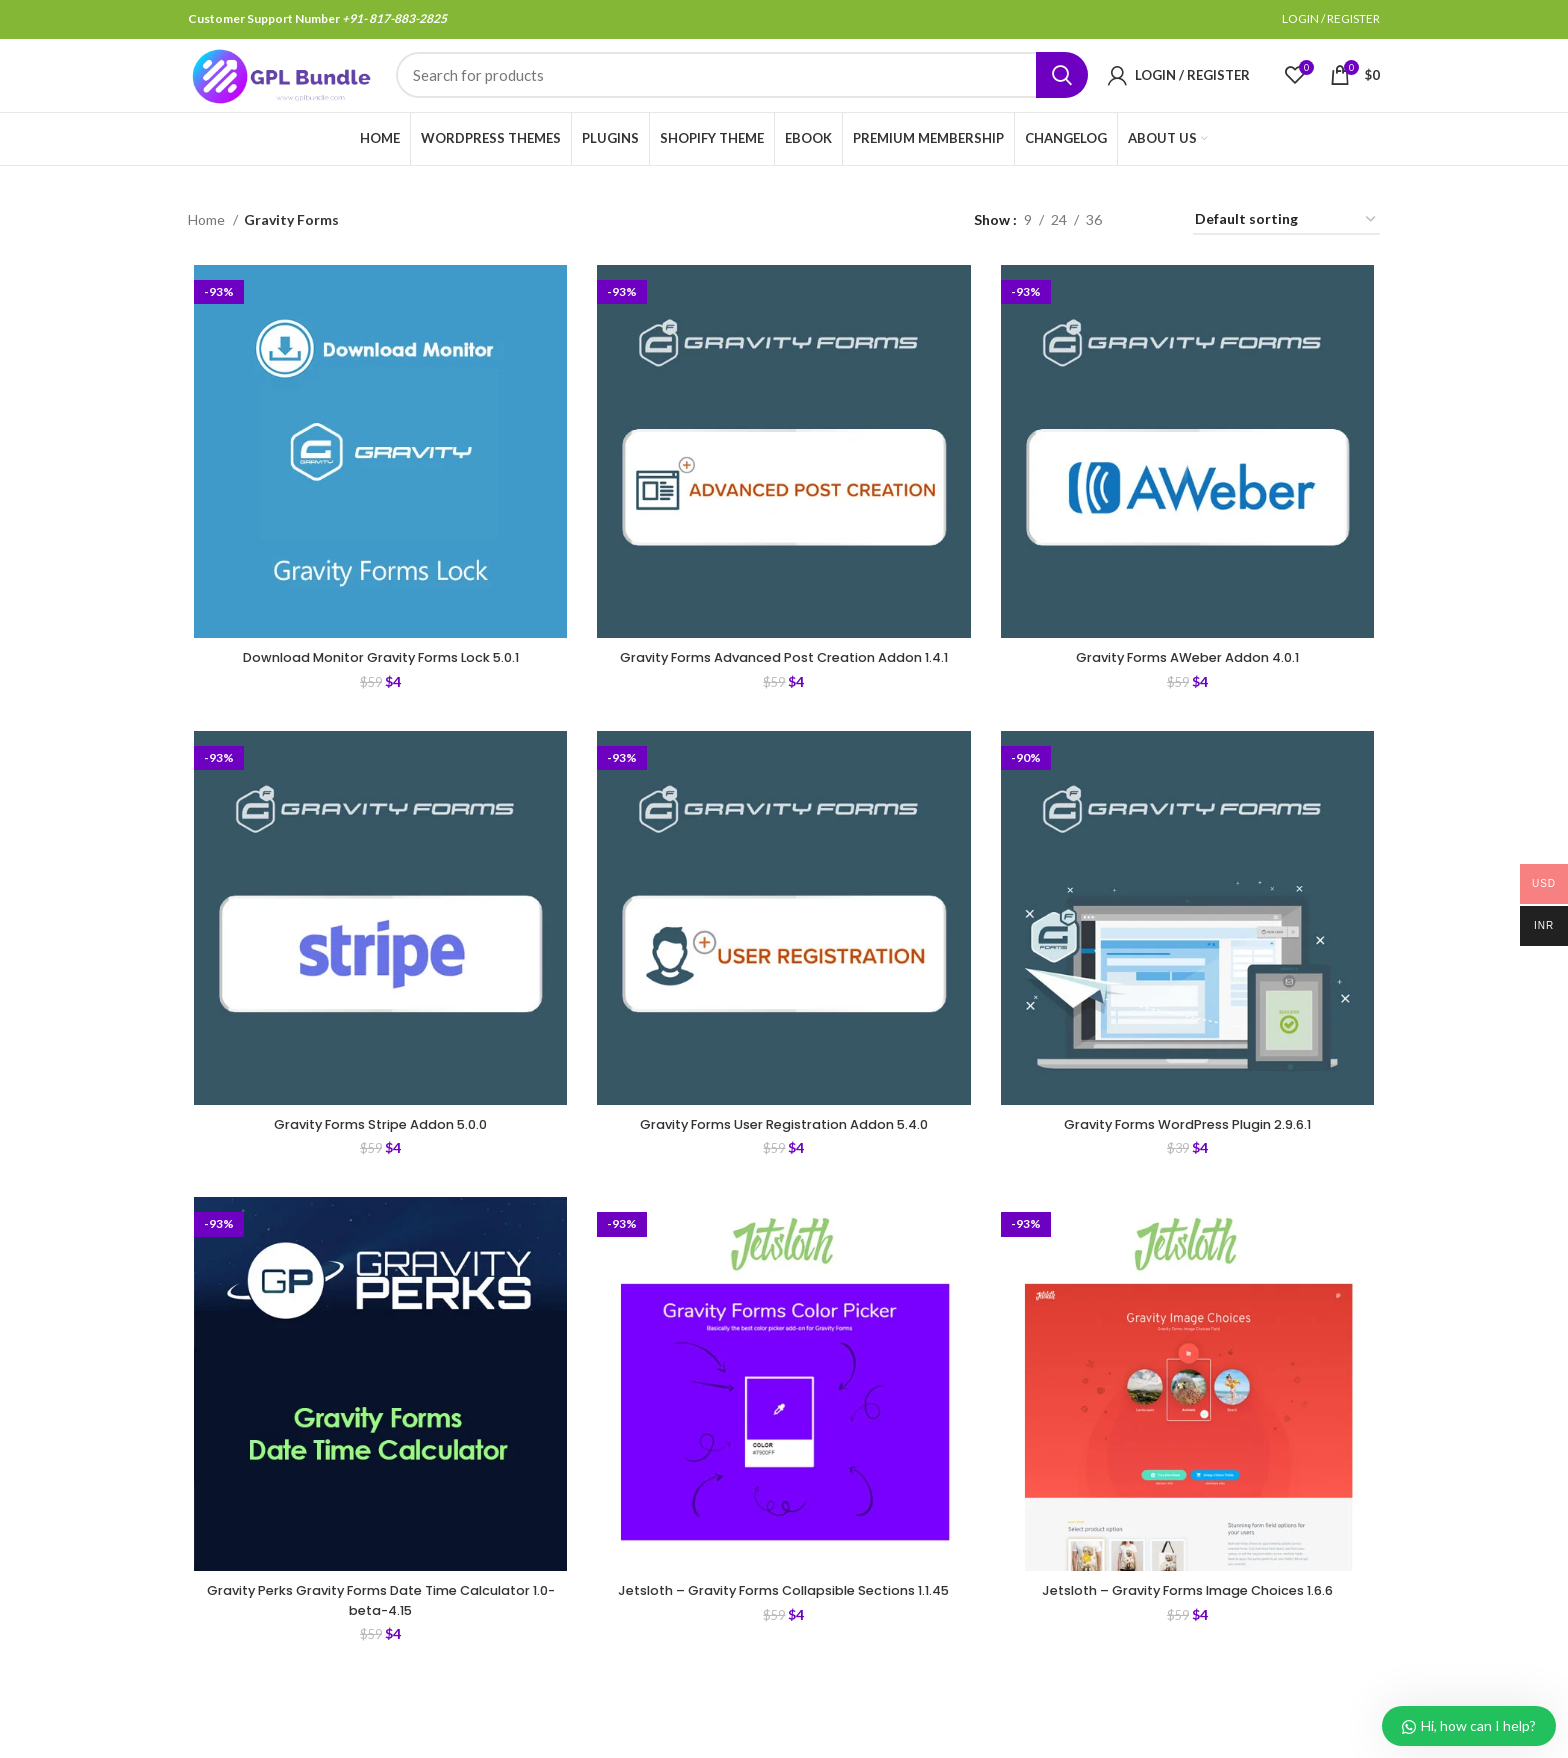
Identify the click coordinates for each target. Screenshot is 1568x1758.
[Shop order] (1286, 253)
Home (208, 252)
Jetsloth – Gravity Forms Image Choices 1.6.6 (1191, 1654)
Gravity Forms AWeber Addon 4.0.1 (1191, 694)
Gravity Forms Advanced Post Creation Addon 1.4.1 (784, 704)
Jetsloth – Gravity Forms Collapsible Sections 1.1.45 (784, 1664)
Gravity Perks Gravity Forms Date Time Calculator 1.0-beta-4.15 (377, 1664)
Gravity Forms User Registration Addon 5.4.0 (783, 1184)
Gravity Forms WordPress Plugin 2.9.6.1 (1191, 1184)
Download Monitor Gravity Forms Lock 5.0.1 (376, 694)
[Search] (742, 93)
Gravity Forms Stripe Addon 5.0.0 (377, 1184)
